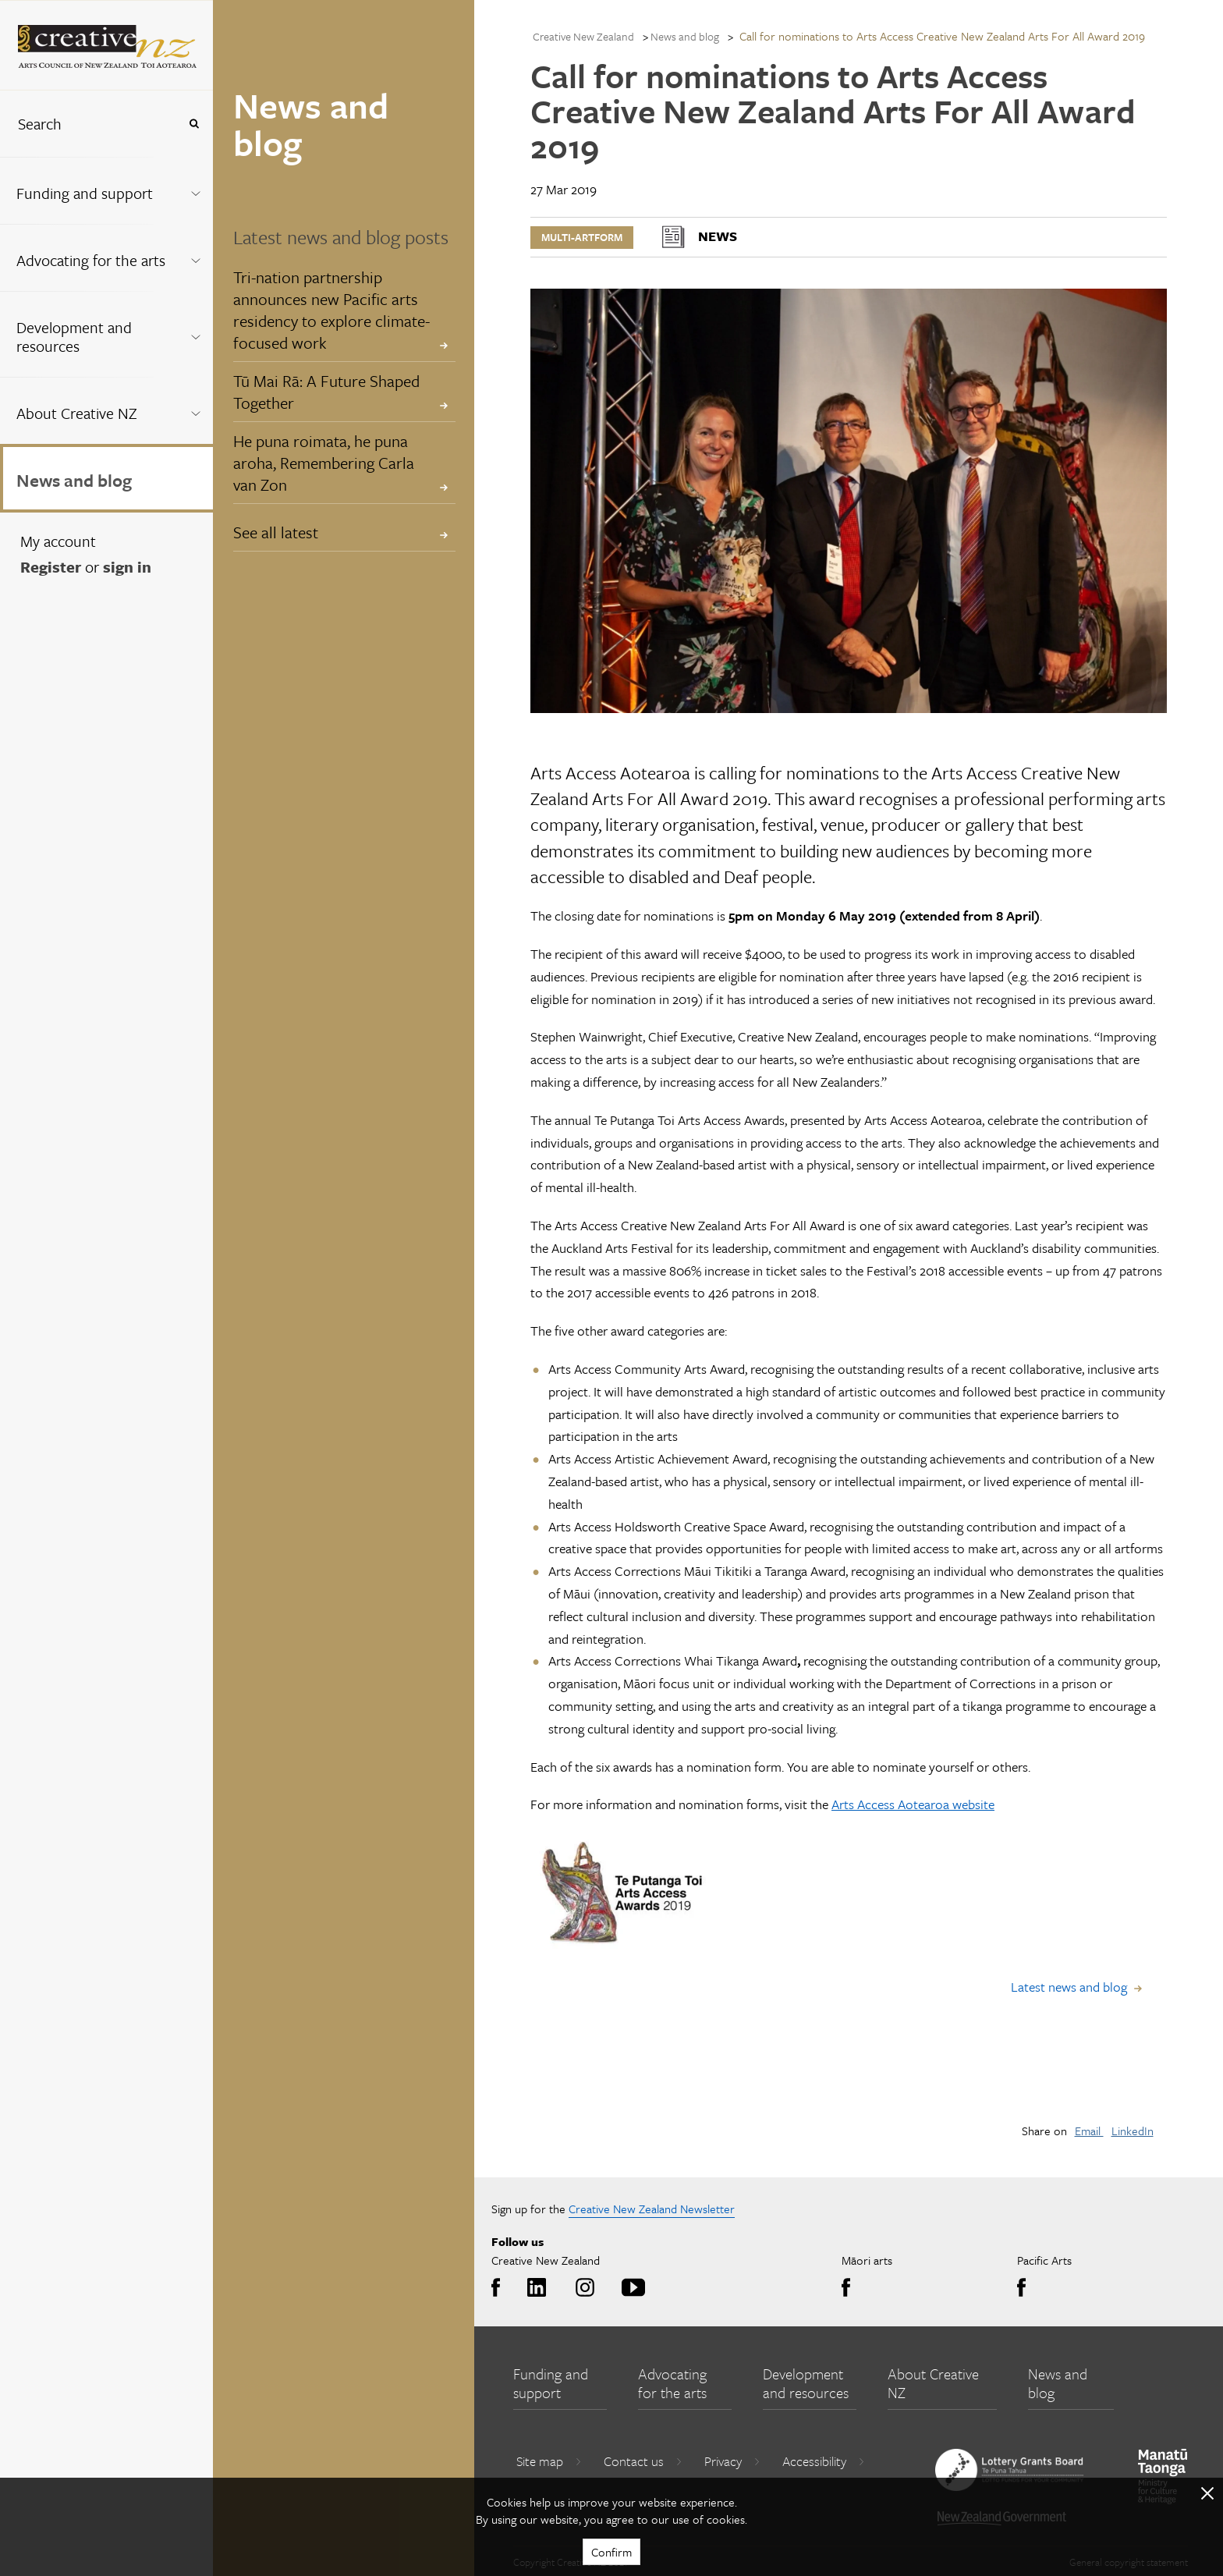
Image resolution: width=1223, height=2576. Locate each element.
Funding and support (84, 193)
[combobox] (89, 123)
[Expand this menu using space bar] (195, 190)
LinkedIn (1132, 2130)
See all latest (275, 532)
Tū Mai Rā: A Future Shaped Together (326, 391)
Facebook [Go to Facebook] (499, 2288)
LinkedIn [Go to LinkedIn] (534, 2288)
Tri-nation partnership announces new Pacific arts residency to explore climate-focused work (331, 309)
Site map (549, 2461)
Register (50, 566)
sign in (127, 566)
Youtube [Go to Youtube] (630, 2288)
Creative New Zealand (583, 36)
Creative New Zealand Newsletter (652, 2208)
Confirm (611, 2551)
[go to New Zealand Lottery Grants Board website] (1009, 2470)
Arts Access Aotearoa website (912, 1804)
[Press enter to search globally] (193, 123)
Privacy (732, 2461)
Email (1089, 2130)
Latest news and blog (1069, 1986)
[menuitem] (106, 190)
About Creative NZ (76, 413)
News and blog (74, 480)
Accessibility (823, 2461)
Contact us (643, 2461)
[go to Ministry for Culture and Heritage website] (1163, 2476)
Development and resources (74, 336)
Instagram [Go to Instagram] (582, 2288)
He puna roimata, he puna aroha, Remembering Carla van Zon (323, 462)
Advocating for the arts (90, 260)
